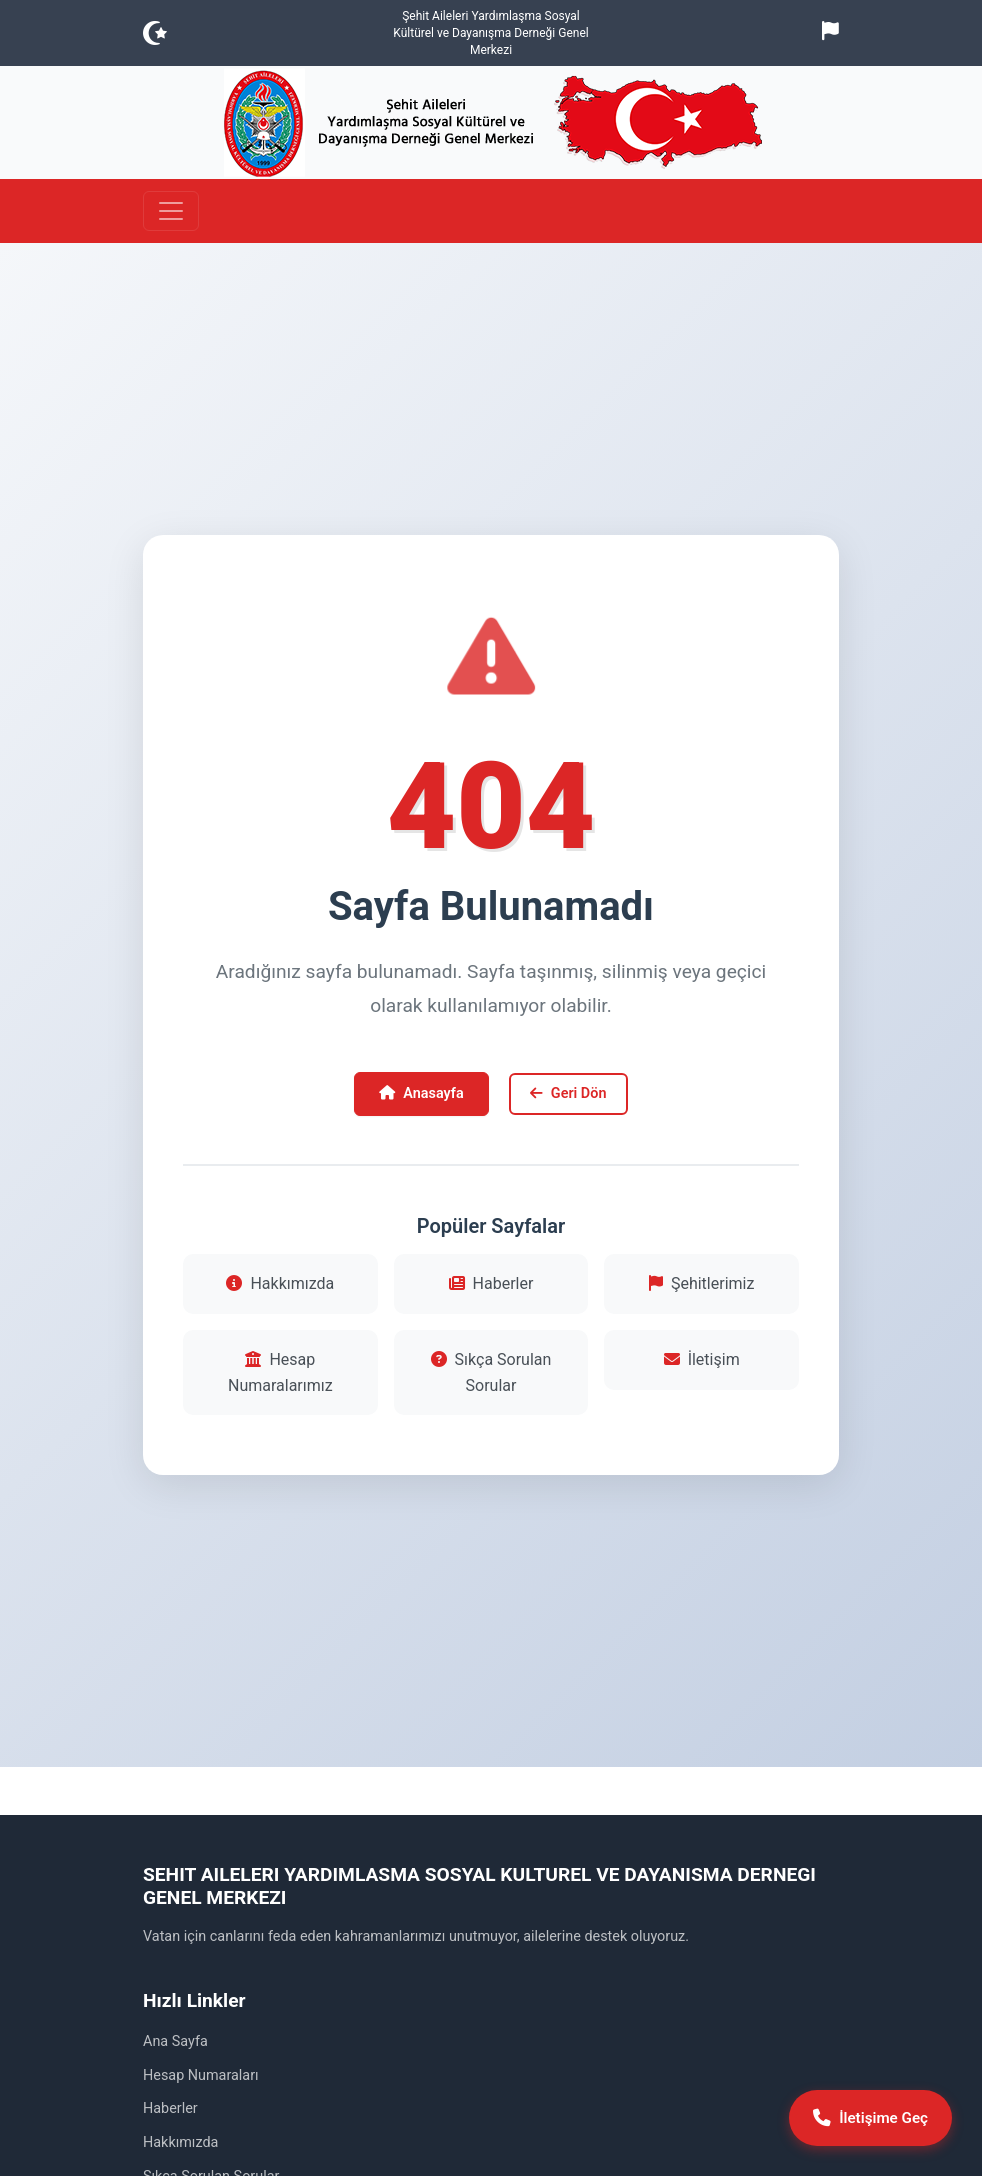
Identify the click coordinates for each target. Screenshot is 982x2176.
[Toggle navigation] (171, 211)
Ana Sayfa (175, 2041)
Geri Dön (568, 1093)
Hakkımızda (280, 1283)
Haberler (491, 1283)
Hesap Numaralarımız (280, 1372)
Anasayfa (421, 1093)
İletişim (702, 1359)
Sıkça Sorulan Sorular (491, 1372)
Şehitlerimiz (701, 1283)
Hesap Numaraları (201, 2075)
